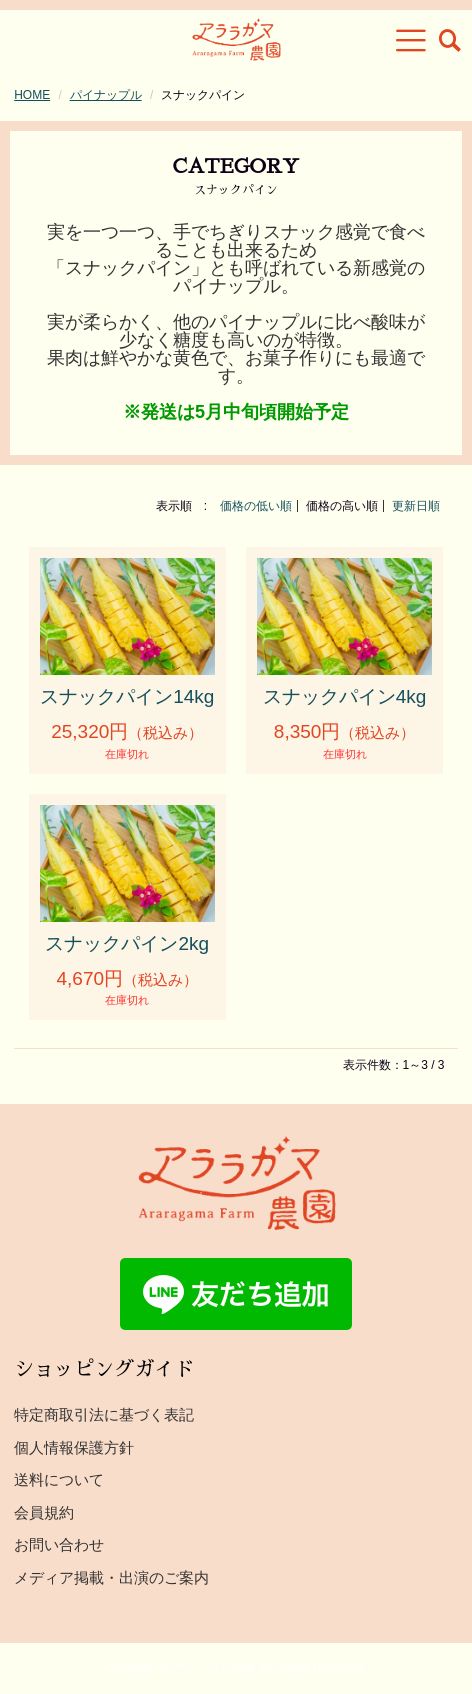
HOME (32, 95)
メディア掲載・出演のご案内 (111, 1577)
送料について (59, 1479)
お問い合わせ (59, 1544)
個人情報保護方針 (74, 1447)
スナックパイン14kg (127, 696)
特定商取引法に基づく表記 (104, 1414)
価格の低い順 (256, 506)
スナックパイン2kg (127, 943)
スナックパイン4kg (345, 696)
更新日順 (416, 506)
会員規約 (44, 1512)
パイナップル (106, 95)
